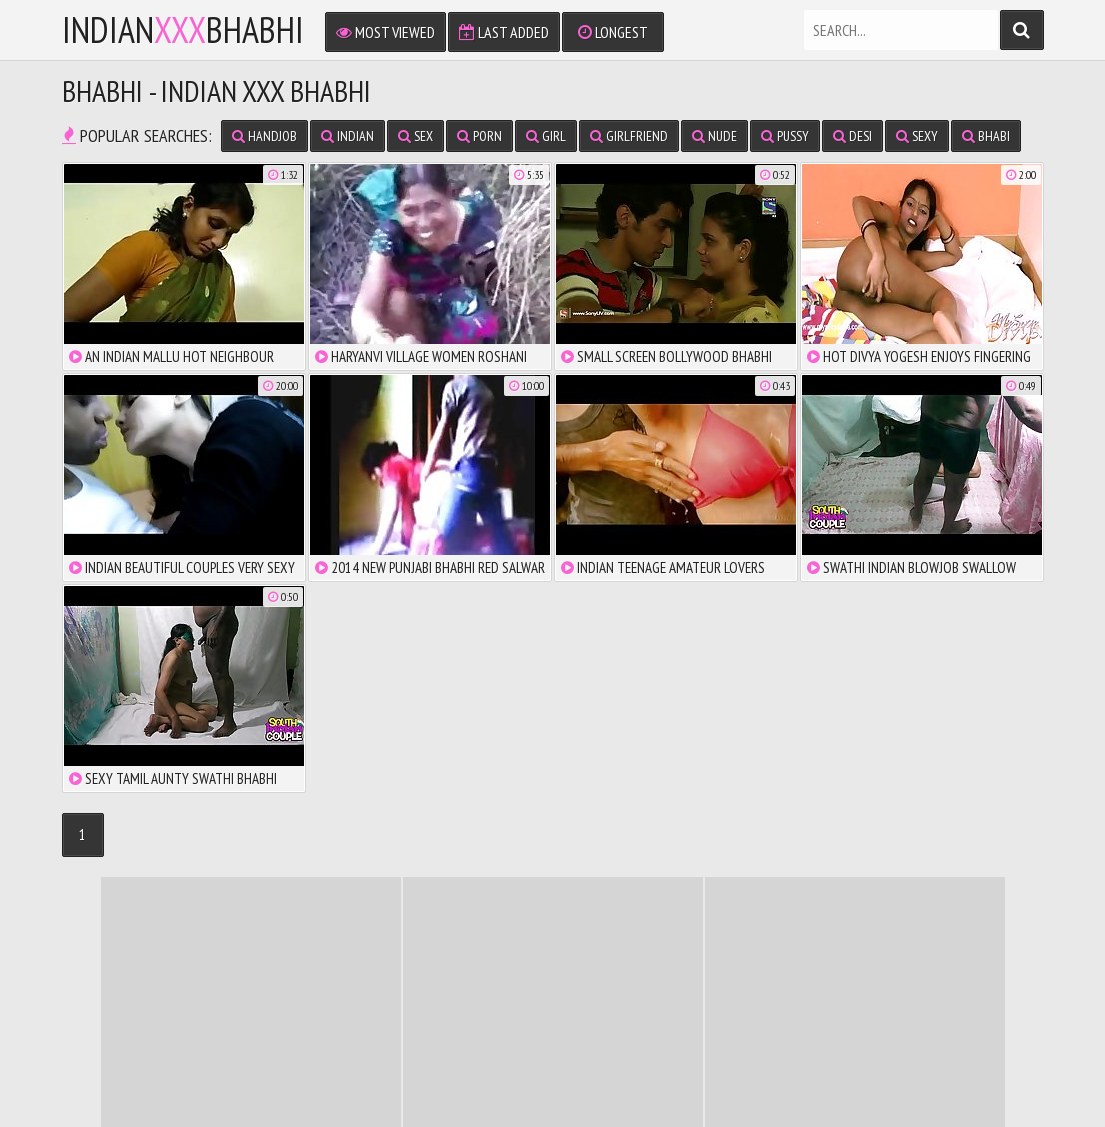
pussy (785, 136)
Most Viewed (385, 32)
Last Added (504, 32)
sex (415, 136)
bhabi (986, 136)
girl (546, 136)
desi (852, 136)
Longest (613, 32)
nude (714, 136)
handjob (264, 136)
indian (347, 136)
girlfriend (629, 136)
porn (479, 136)
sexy (917, 136)
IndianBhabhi (183, 30)
